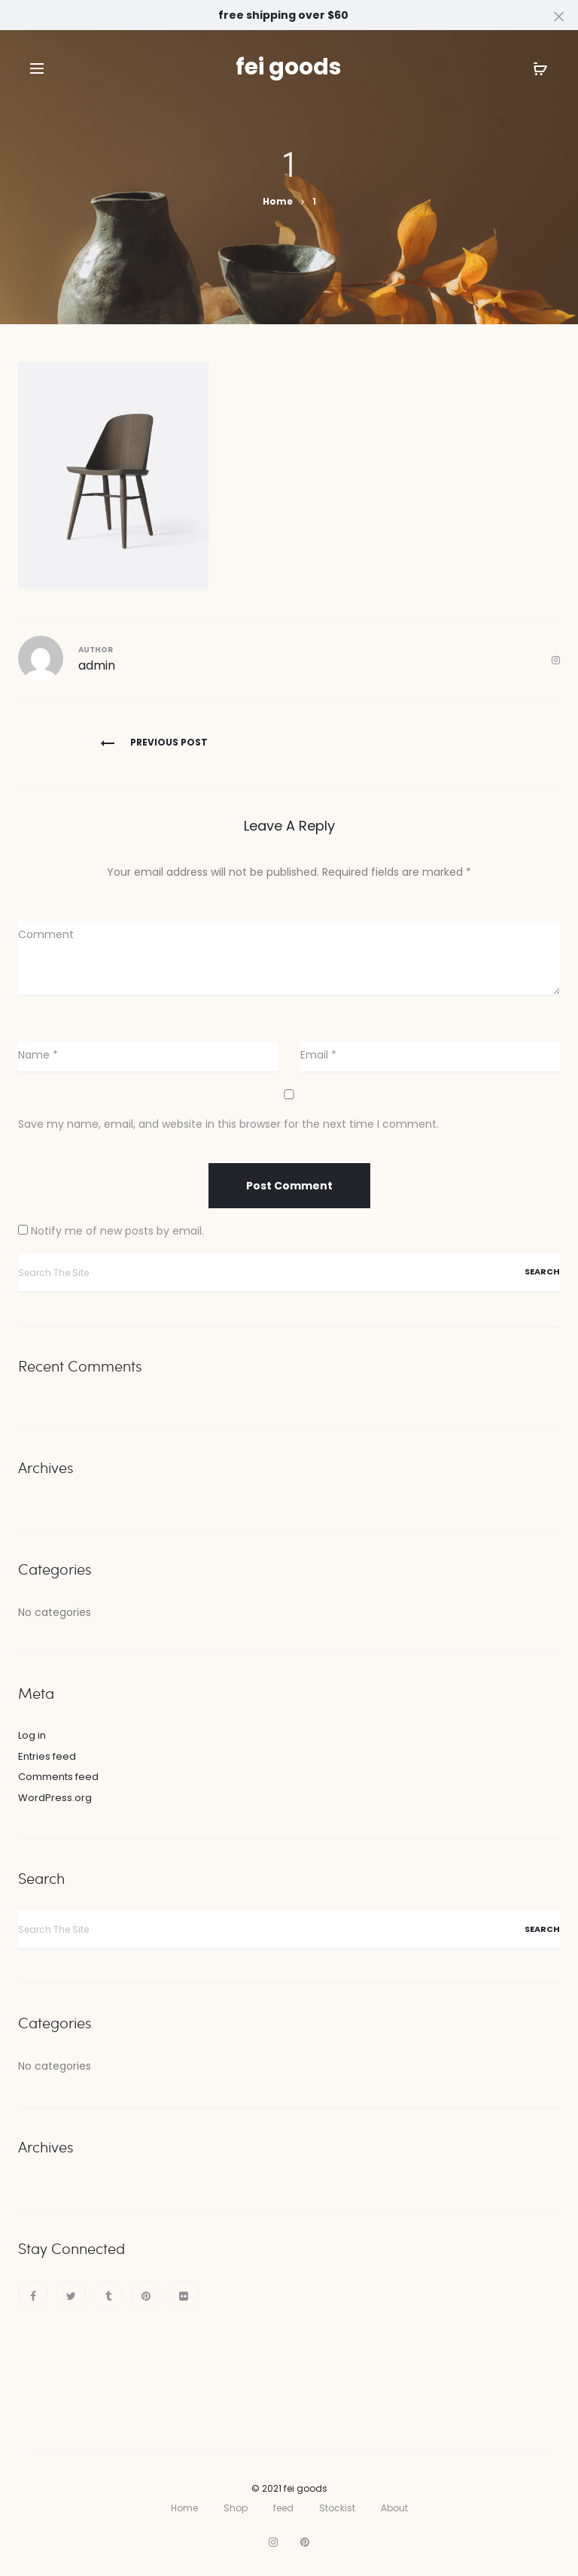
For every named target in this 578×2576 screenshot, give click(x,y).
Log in (32, 1735)
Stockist (337, 2508)
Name (38, 1054)
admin (96, 665)
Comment (46, 934)
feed (283, 2508)
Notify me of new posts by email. (117, 1230)
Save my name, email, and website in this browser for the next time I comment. (228, 1124)
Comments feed (58, 1776)
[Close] (559, 16)
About (394, 2508)
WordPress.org (55, 1798)
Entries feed (47, 1756)
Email (318, 1054)
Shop (236, 2508)
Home (184, 2508)
